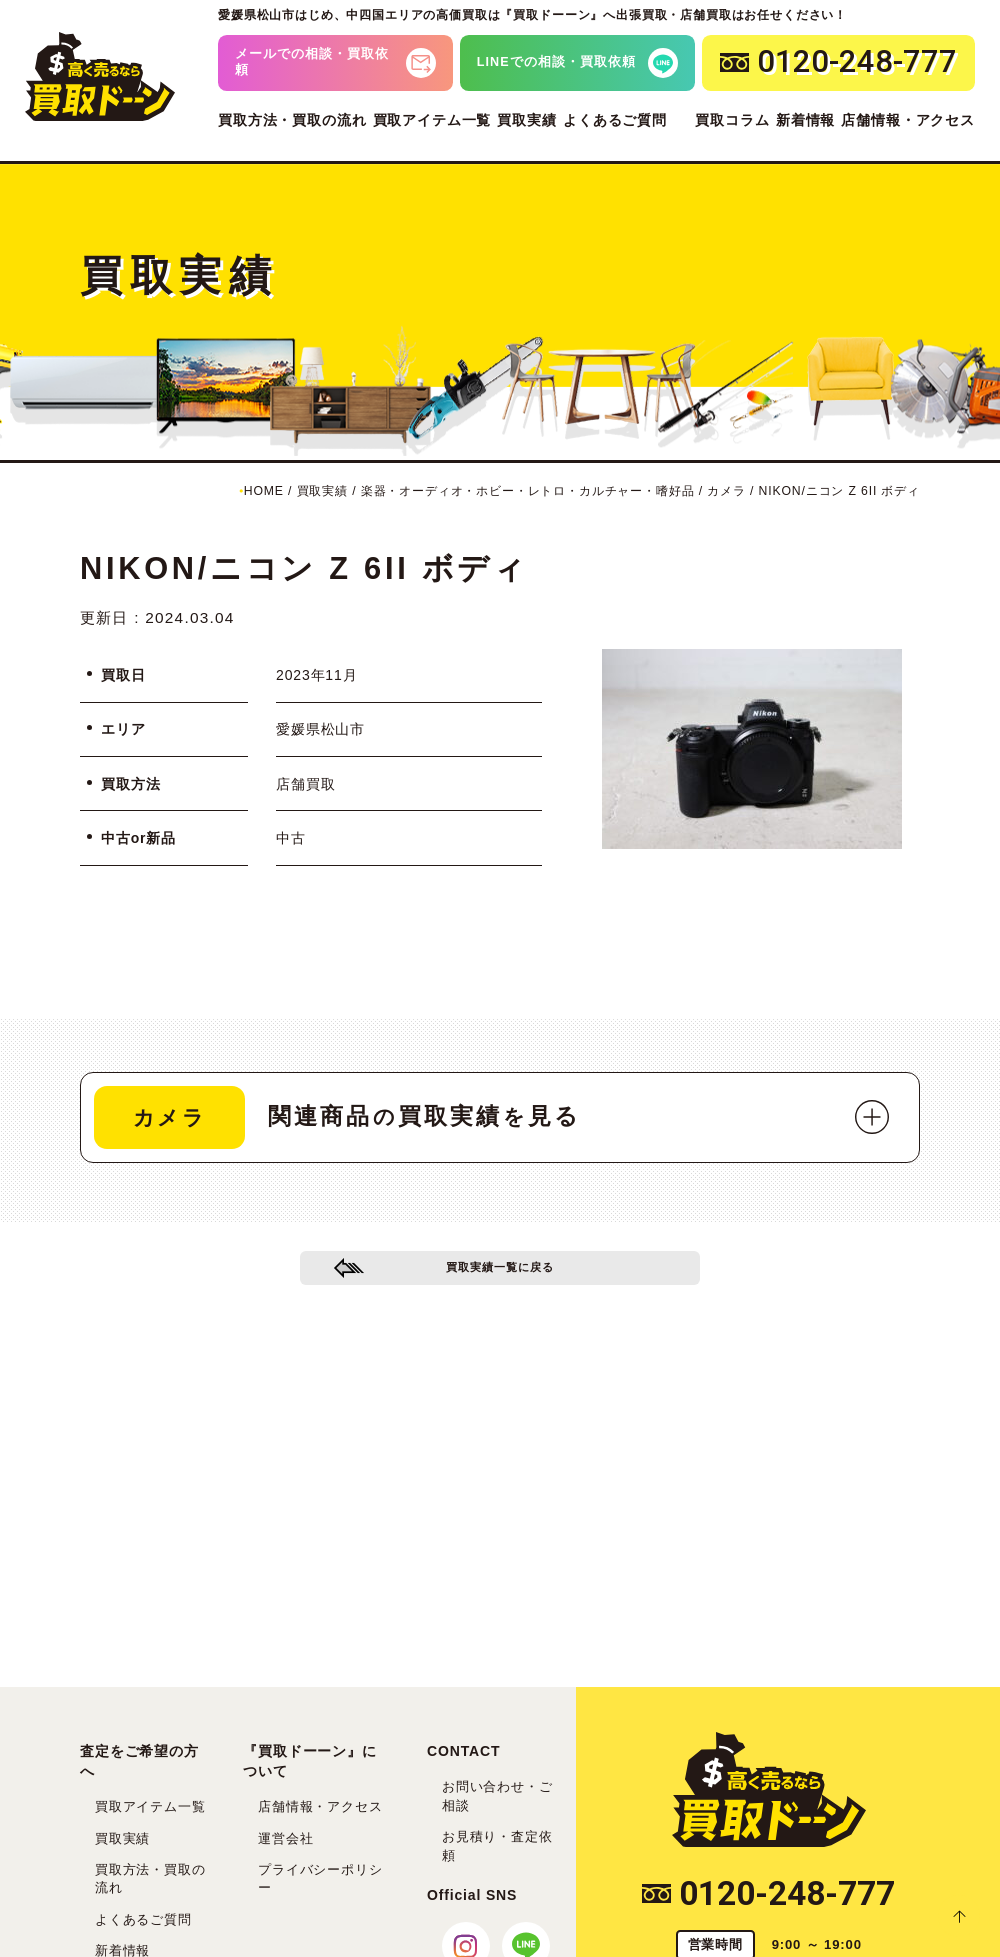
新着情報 (805, 120)
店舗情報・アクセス (908, 120)
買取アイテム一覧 (432, 120)
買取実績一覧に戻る (500, 1275)
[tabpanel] (752, 749)
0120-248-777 (768, 1893)
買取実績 (526, 120)
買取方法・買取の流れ (292, 120)
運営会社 (285, 1838)
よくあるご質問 (615, 120)
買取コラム (732, 120)
